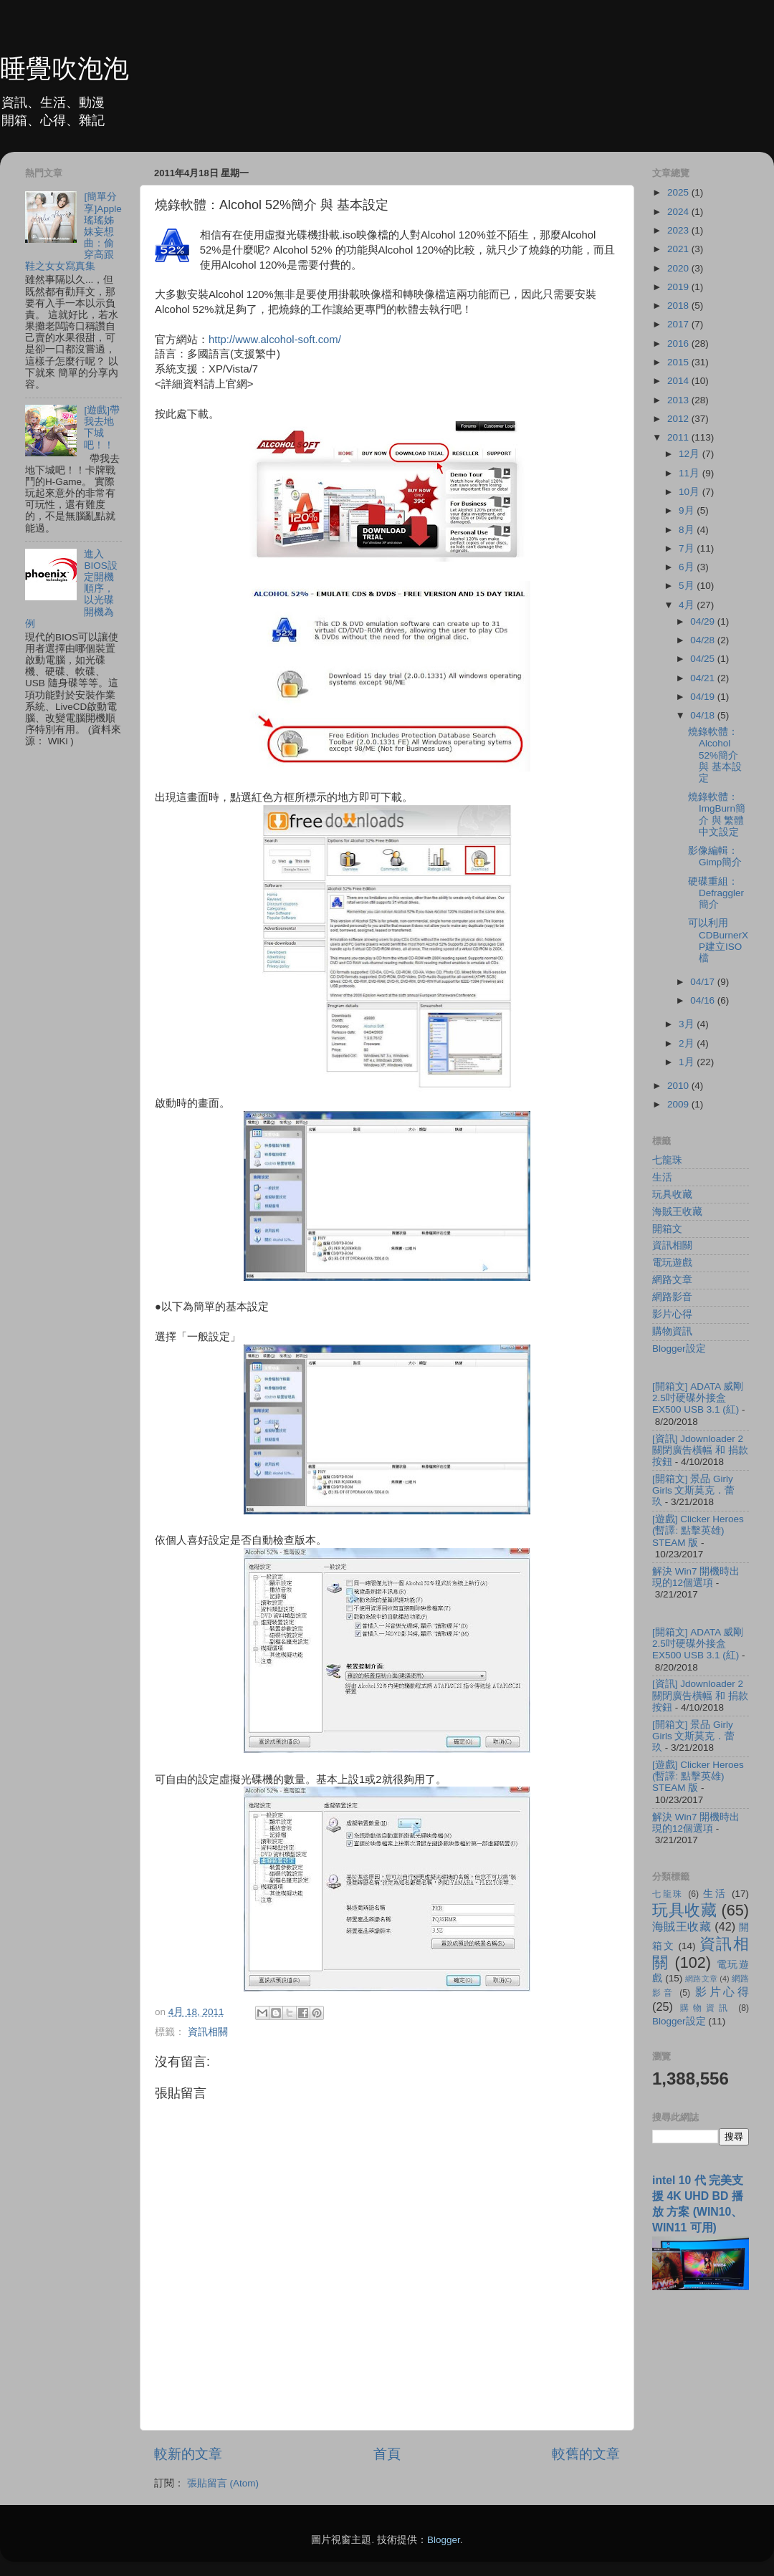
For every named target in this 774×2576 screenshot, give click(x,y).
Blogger (443, 2539)
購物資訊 (672, 1331)
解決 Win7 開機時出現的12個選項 (696, 1577)
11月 (690, 473)
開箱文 (667, 1229)
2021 (679, 249)
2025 (679, 192)
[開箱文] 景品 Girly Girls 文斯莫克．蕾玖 (693, 1490)
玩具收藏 (672, 1194)
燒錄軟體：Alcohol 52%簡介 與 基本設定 (715, 755)
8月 (688, 529)
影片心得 (672, 1314)
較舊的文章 (586, 2453)
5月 (688, 585)
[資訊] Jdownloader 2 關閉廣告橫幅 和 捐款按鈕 (700, 1450)
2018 (679, 305)
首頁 (387, 2453)
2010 (679, 1085)
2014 (679, 380)
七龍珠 (667, 1160)
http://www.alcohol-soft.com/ (275, 339)
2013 (679, 400)
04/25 (703, 658)
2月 (688, 1043)
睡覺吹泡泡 (64, 68)
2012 (679, 418)
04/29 (703, 621)
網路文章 (672, 1279)
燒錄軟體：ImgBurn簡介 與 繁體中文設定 (716, 814)
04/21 (703, 678)
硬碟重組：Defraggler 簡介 (716, 893)
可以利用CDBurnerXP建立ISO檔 (718, 940)
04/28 (703, 640)
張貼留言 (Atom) (223, 2483)
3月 (688, 1024)
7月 (688, 548)
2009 (679, 1104)
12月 (690, 453)
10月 (690, 491)
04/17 (703, 981)
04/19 (703, 696)
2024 (679, 211)
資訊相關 (208, 2032)
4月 (688, 605)
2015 (679, 362)
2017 (679, 324)
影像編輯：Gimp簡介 (715, 856)
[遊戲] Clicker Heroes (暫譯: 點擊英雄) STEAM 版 (698, 1530)
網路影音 (672, 1297)
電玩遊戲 (672, 1262)
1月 (688, 1062)
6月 (688, 567)
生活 (662, 1177)
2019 (679, 287)
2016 (679, 343)
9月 (688, 510)
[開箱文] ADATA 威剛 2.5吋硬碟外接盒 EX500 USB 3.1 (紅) (697, 1398)
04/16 (703, 1000)
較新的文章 (188, 2453)
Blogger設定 (679, 1348)
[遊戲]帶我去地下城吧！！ (102, 428)
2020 (679, 268)
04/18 (703, 715)
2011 (679, 437)
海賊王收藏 (677, 1211)
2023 (679, 230)
